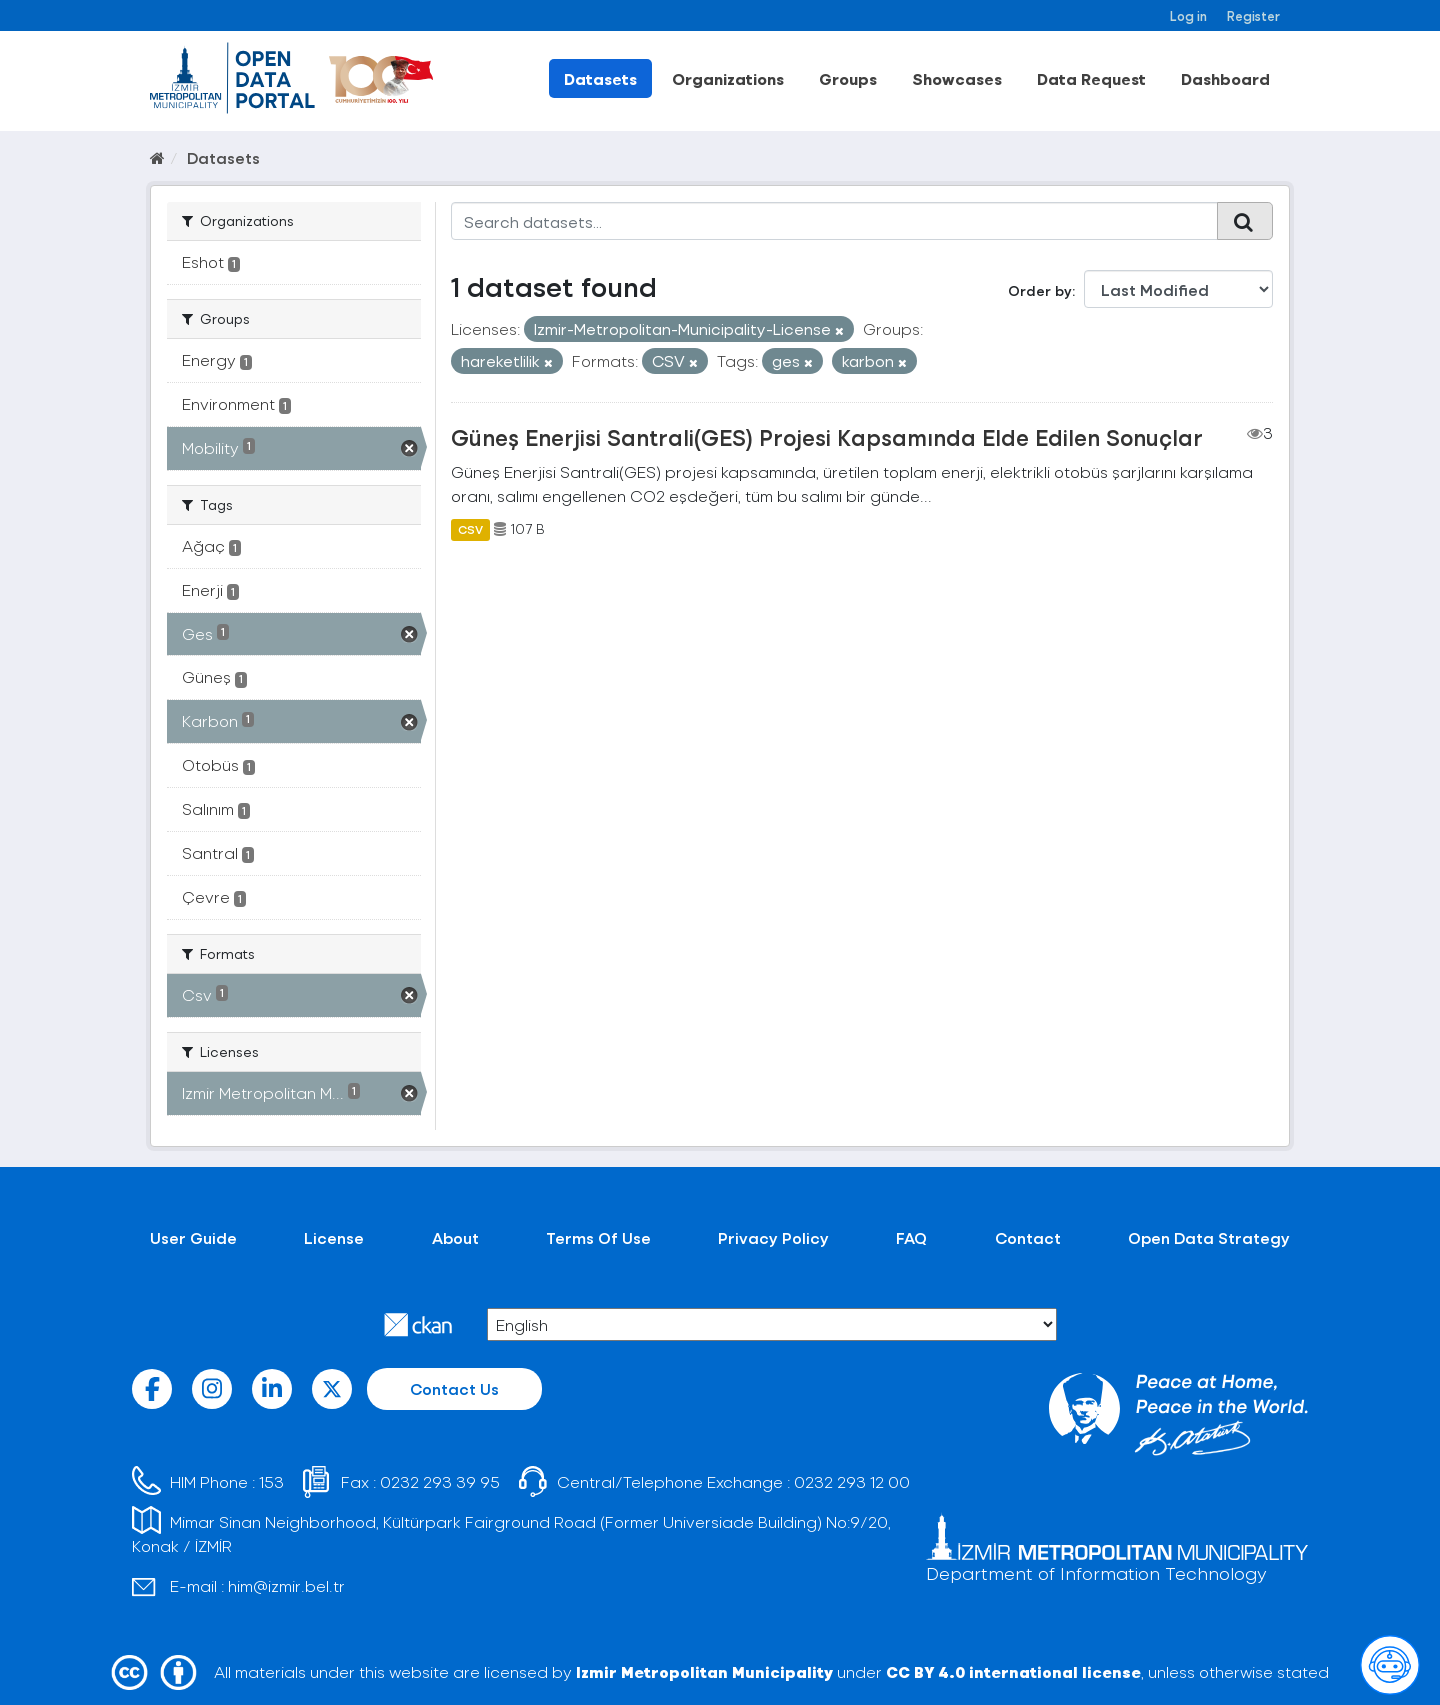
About (455, 1237)
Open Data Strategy (1209, 1237)
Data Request (1091, 78)
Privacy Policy (773, 1237)
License (334, 1237)
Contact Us (454, 1388)
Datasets (600, 78)
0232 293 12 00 (852, 1481)
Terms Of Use (598, 1237)
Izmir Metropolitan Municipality (704, 1671)
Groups (848, 78)
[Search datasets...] (834, 221)
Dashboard (1225, 78)
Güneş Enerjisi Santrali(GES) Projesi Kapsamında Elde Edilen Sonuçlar (827, 437)
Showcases (957, 78)
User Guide (193, 1237)
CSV (470, 529)
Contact (1028, 1237)
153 (271, 1481)
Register (1253, 15)
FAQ (911, 1237)
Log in (1188, 15)
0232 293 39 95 (440, 1481)
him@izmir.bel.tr (286, 1585)
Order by (1040, 290)
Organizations (728, 78)
